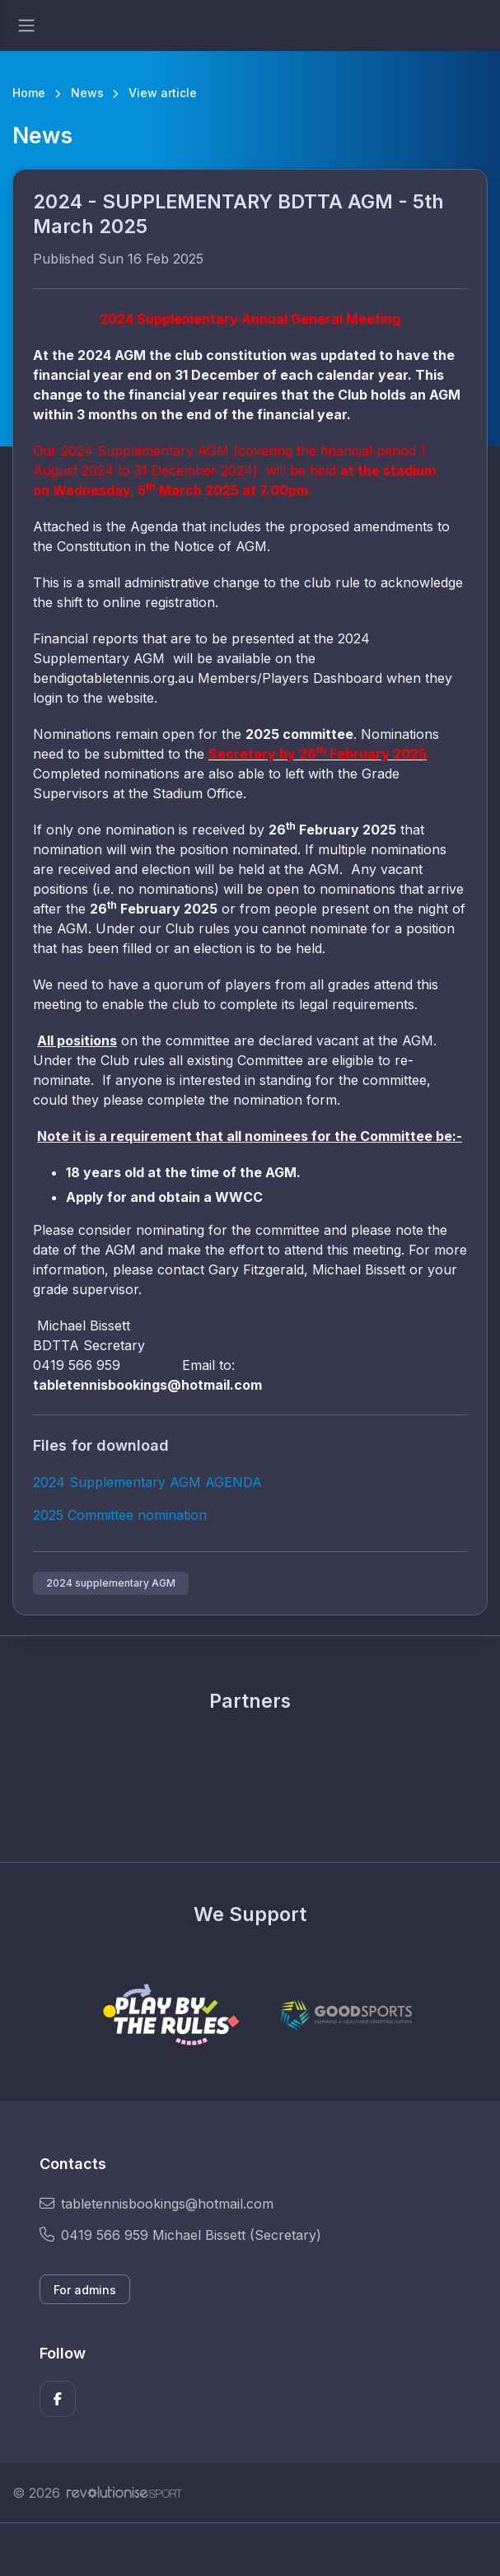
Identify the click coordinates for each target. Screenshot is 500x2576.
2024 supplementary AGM (110, 1583)
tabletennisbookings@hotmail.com (156, 2203)
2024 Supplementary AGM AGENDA (147, 1482)
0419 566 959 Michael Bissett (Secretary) (180, 2235)
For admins (85, 2290)
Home (28, 93)
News (87, 93)
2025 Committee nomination (120, 1515)
